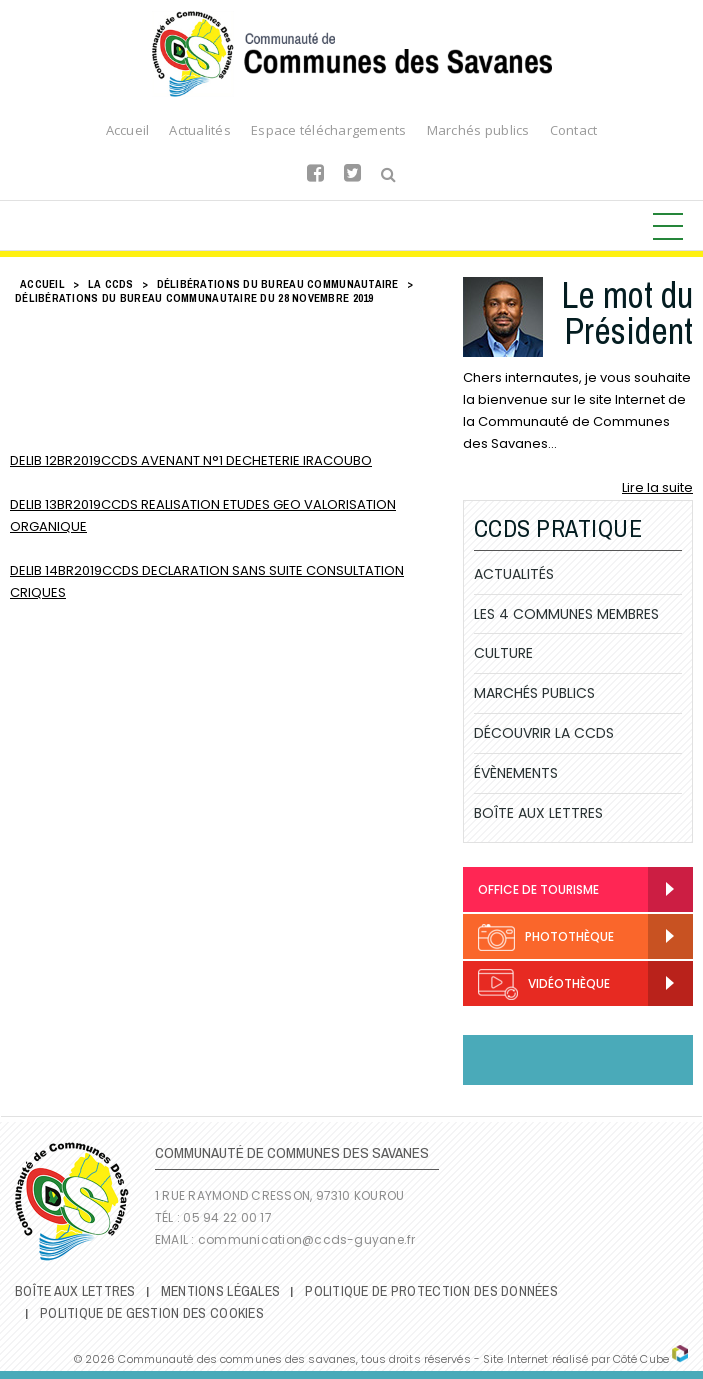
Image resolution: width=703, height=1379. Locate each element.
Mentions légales (220, 1291)
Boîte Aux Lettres (538, 813)
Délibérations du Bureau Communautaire (278, 284)
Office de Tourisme (538, 889)
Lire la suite (657, 487)
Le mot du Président (627, 313)
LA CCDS (111, 284)
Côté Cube (641, 1359)
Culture (503, 653)
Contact (574, 130)
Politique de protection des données (431, 1291)
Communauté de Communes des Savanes (352, 54)
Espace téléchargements (329, 130)
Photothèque (546, 937)
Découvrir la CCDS (544, 733)
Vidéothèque (544, 984)
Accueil (128, 130)
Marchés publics (478, 130)
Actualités (200, 130)
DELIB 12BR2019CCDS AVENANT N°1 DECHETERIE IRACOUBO (191, 460)
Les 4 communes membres (566, 614)
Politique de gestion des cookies (152, 1313)
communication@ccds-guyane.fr (308, 1239)
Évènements (516, 773)
